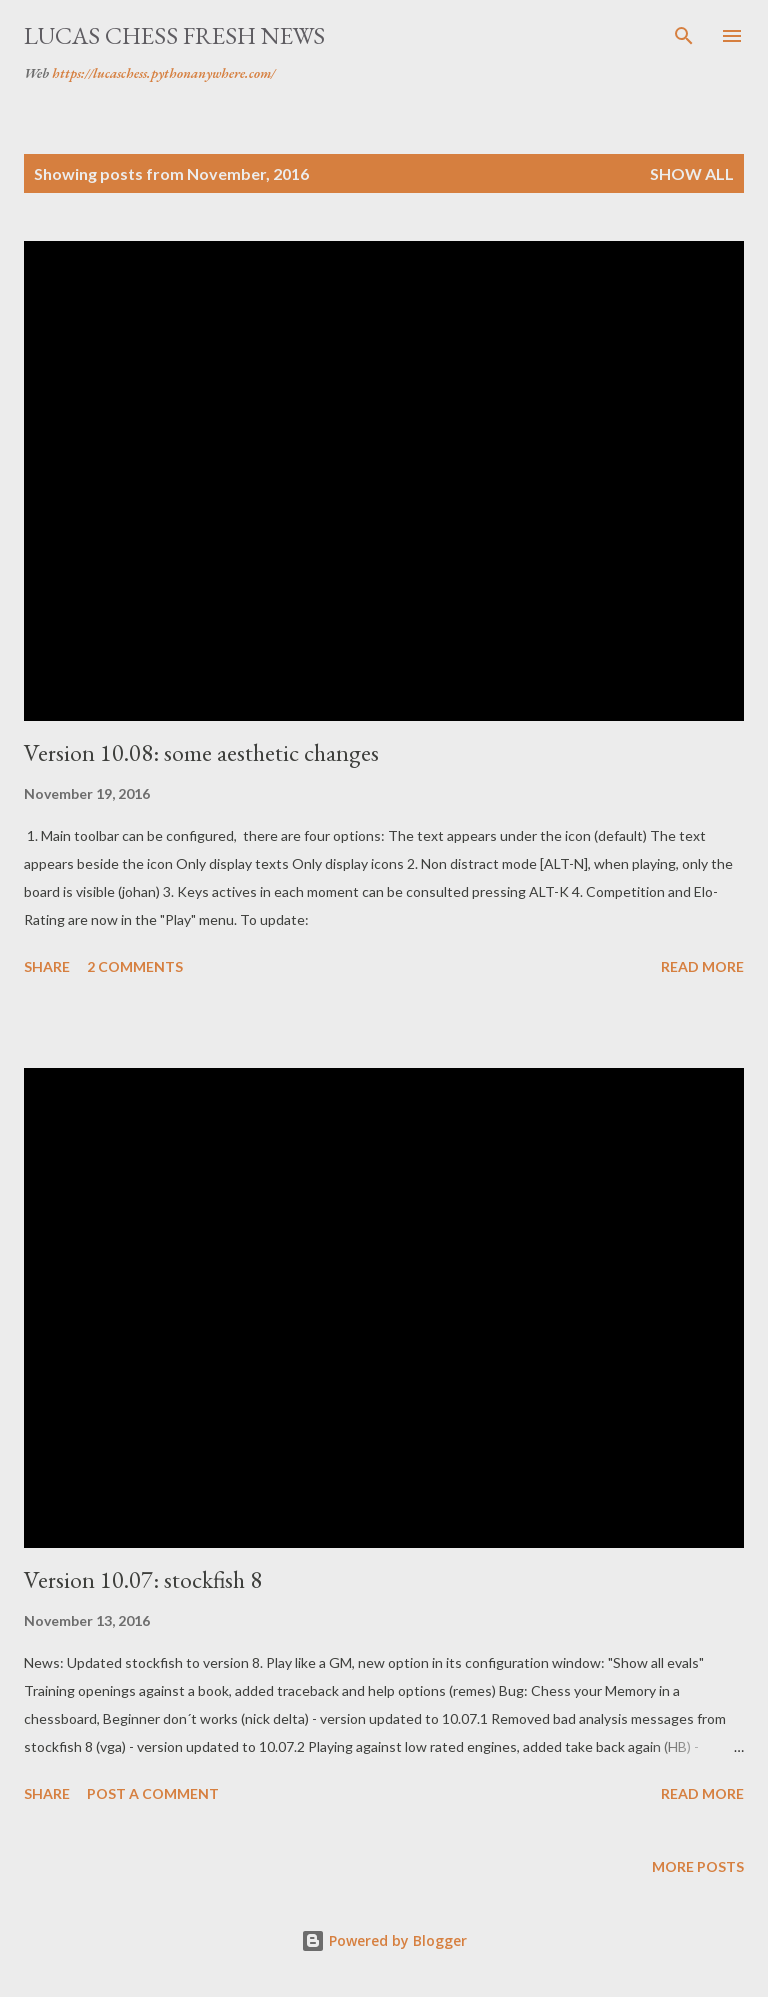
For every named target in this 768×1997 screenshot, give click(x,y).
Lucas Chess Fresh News (174, 35)
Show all (692, 173)
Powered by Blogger (384, 1940)
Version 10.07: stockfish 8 (143, 1579)
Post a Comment (153, 1793)
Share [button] (47, 966)
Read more (702, 966)
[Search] (684, 36)
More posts (698, 1866)
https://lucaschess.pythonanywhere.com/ (163, 73)
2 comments (135, 966)
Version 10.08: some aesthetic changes (201, 752)
